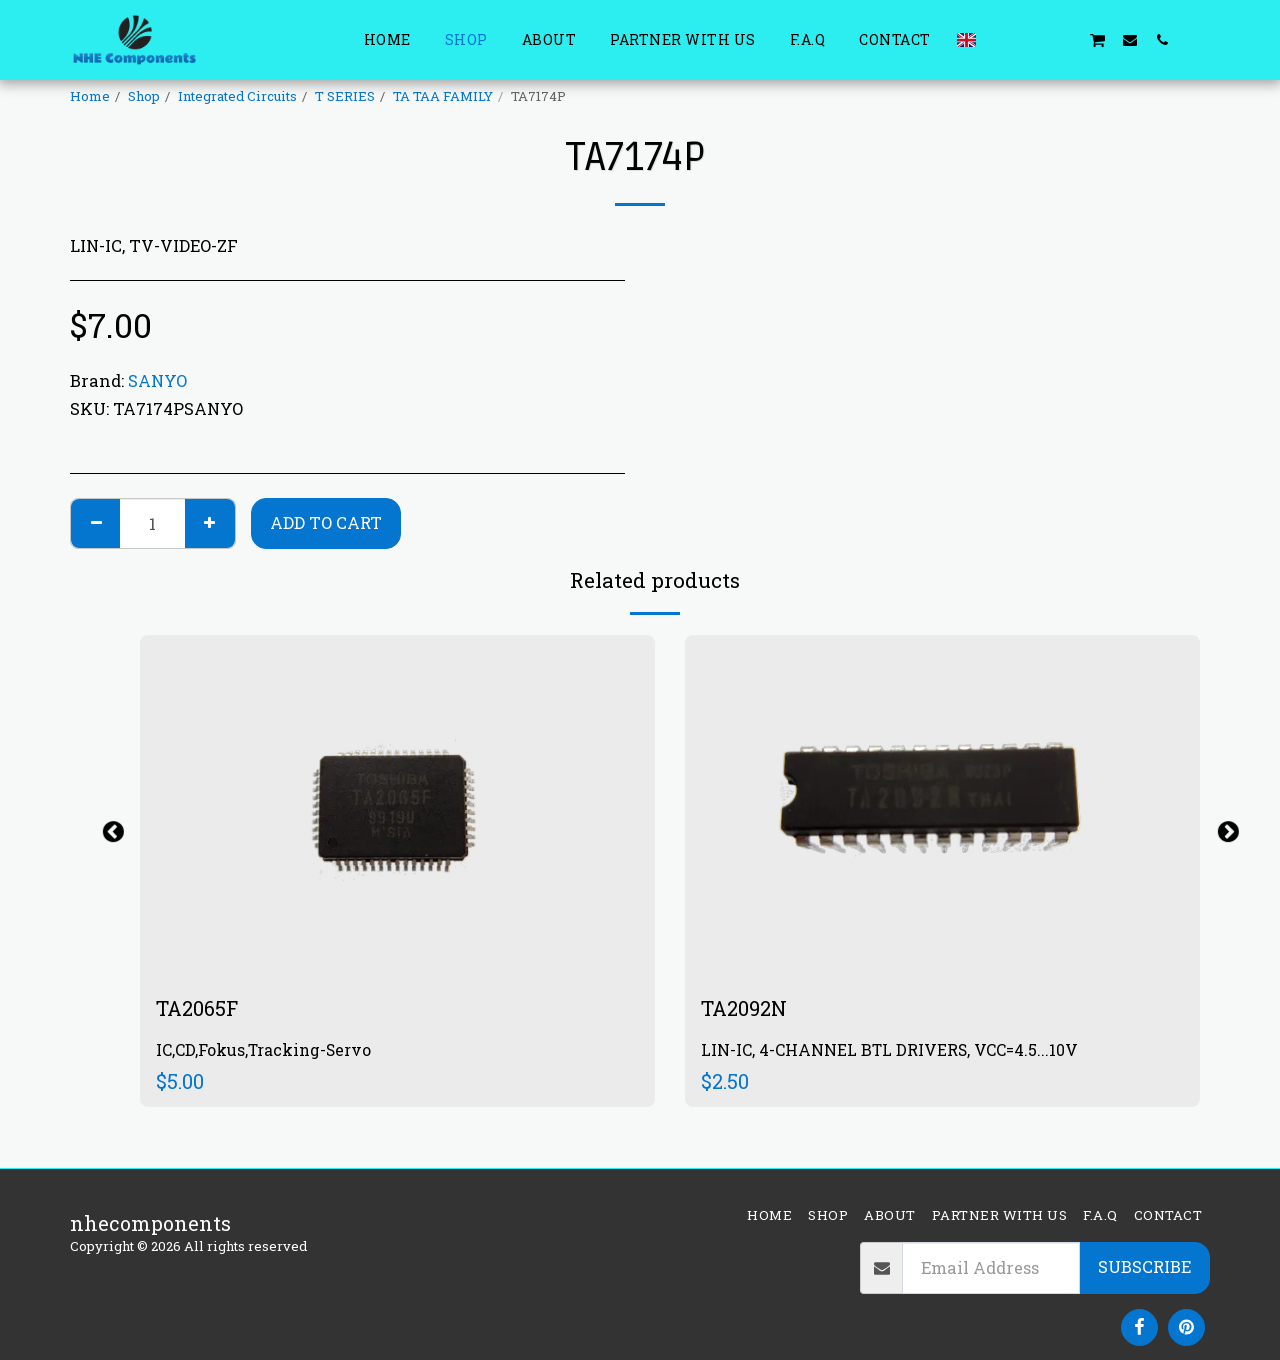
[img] (397, 806)
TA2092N (744, 1008)
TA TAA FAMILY (443, 96)
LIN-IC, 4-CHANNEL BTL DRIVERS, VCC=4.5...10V (889, 1049)
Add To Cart (326, 522)
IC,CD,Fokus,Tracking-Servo (263, 1049)
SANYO (157, 380)
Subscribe (1144, 1266)
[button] (1001, 39)
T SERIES (345, 96)
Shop (144, 96)
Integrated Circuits (237, 96)
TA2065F (197, 1008)
